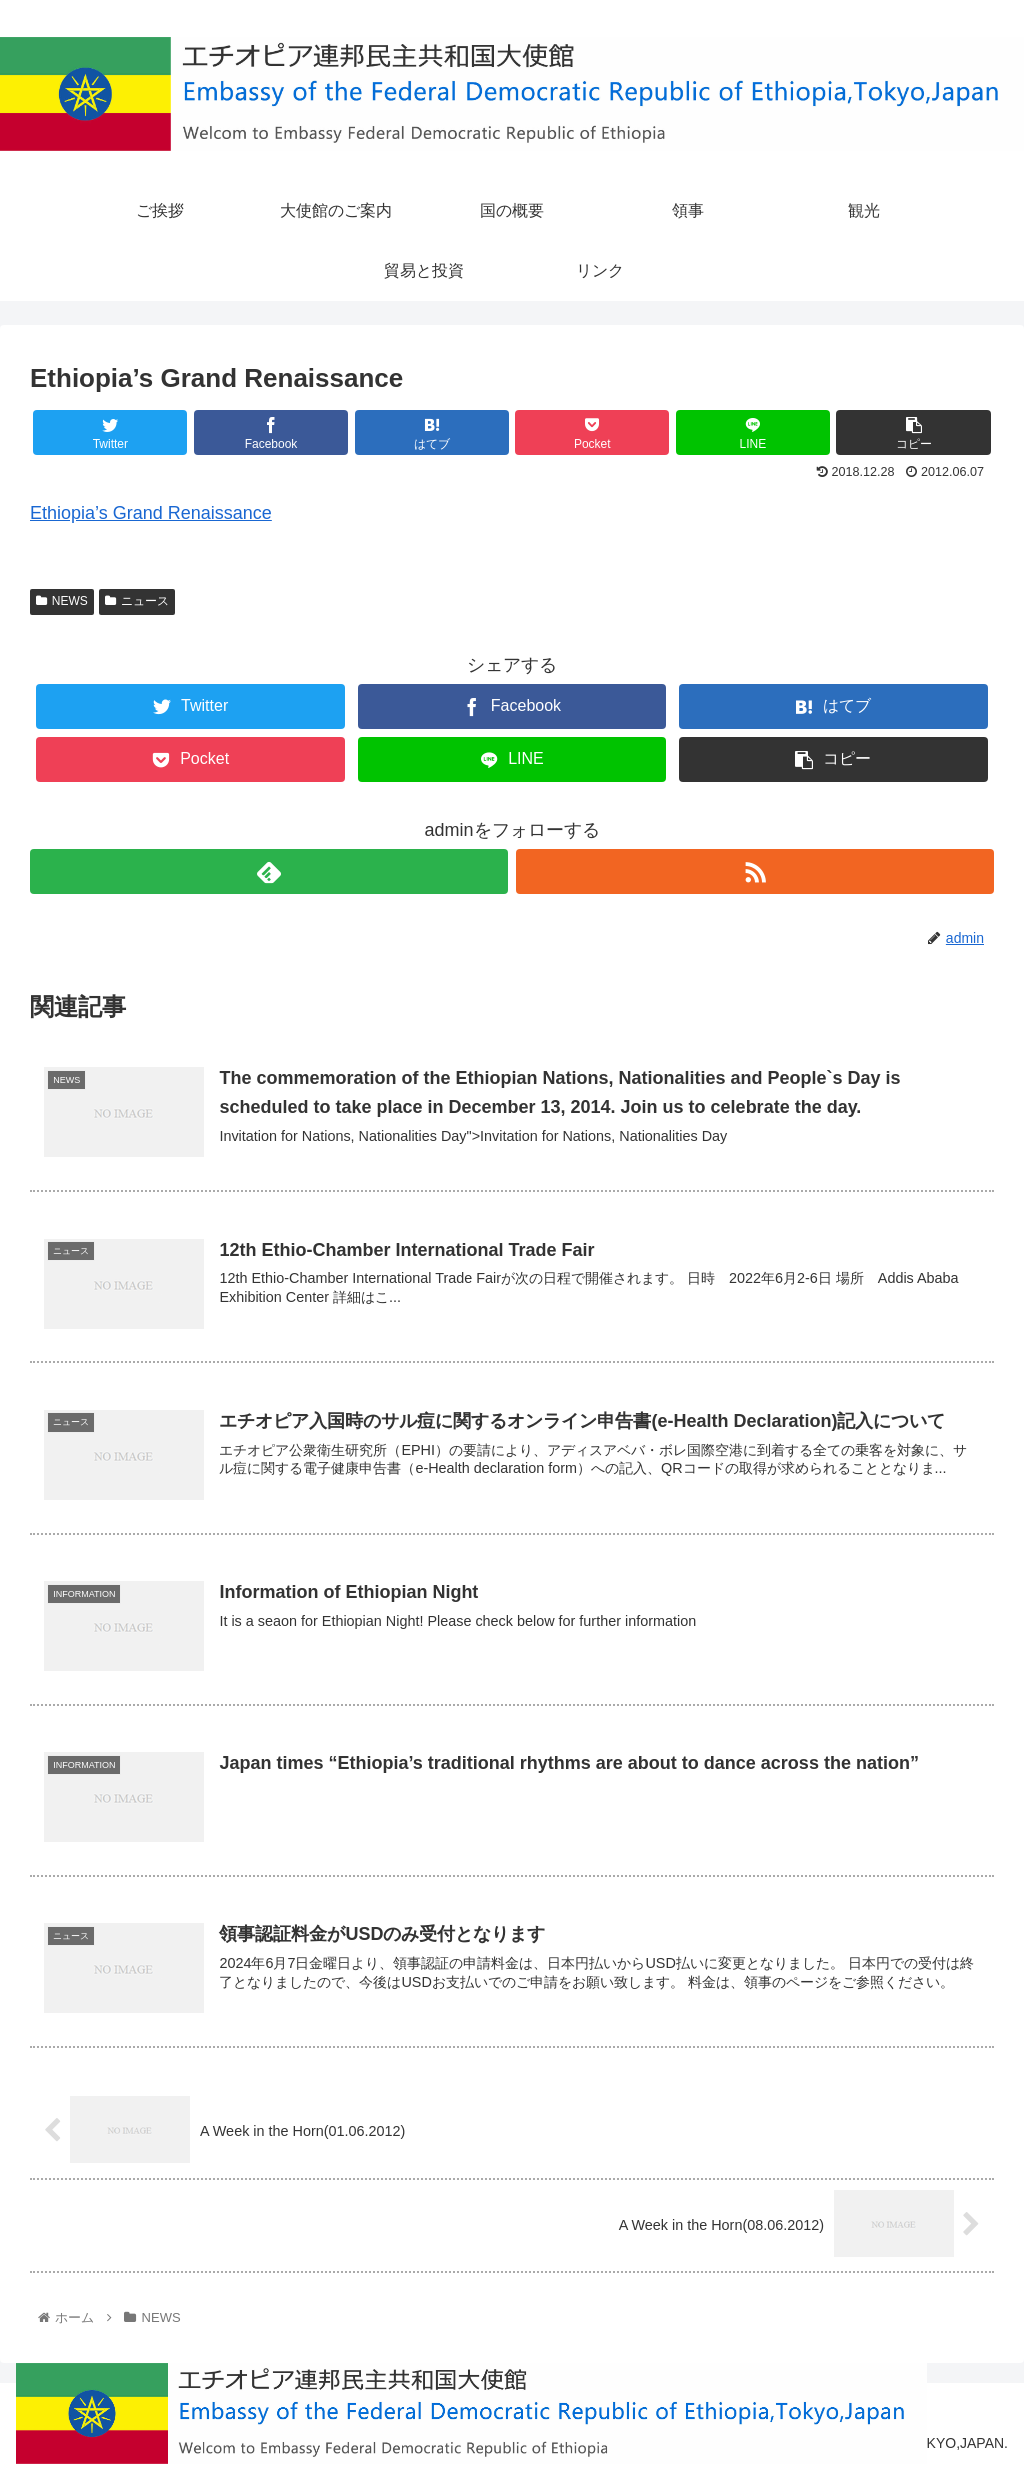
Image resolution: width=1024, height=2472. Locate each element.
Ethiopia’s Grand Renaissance (151, 513)
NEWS (62, 601)
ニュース (137, 601)
